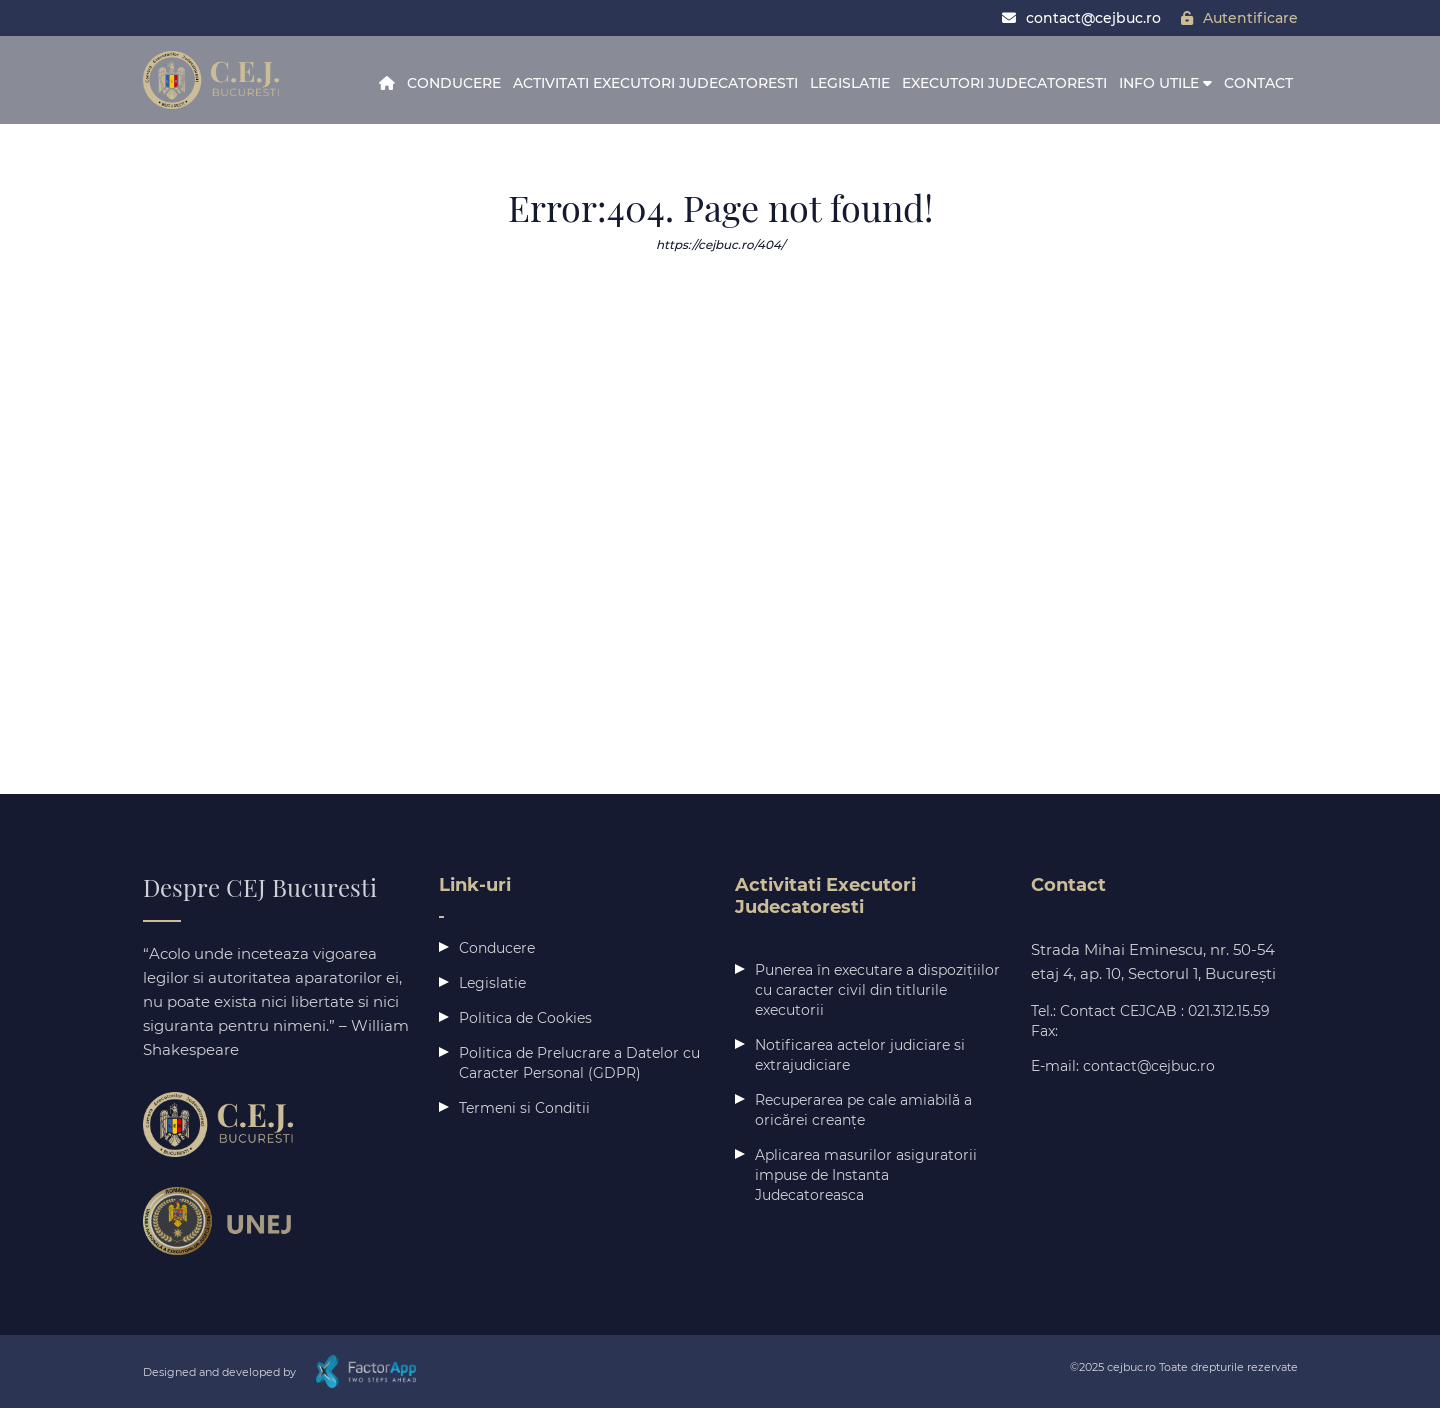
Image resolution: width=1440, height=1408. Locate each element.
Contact (1258, 83)
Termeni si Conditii (524, 1108)
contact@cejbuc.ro (1081, 18)
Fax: (1044, 1031)
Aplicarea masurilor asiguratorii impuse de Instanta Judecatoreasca (866, 1175)
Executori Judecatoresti (1004, 83)
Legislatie (850, 83)
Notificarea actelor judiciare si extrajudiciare (860, 1055)
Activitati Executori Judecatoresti (655, 83)
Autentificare (1239, 18)
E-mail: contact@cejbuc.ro (1123, 1066)
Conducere (454, 83)
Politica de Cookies (525, 1018)
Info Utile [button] (1165, 83)
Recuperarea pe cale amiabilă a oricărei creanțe (863, 1110)
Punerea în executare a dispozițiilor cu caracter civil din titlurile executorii (877, 990)
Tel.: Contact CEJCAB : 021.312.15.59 (1150, 1011)
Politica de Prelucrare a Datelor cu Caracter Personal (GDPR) (579, 1063)
